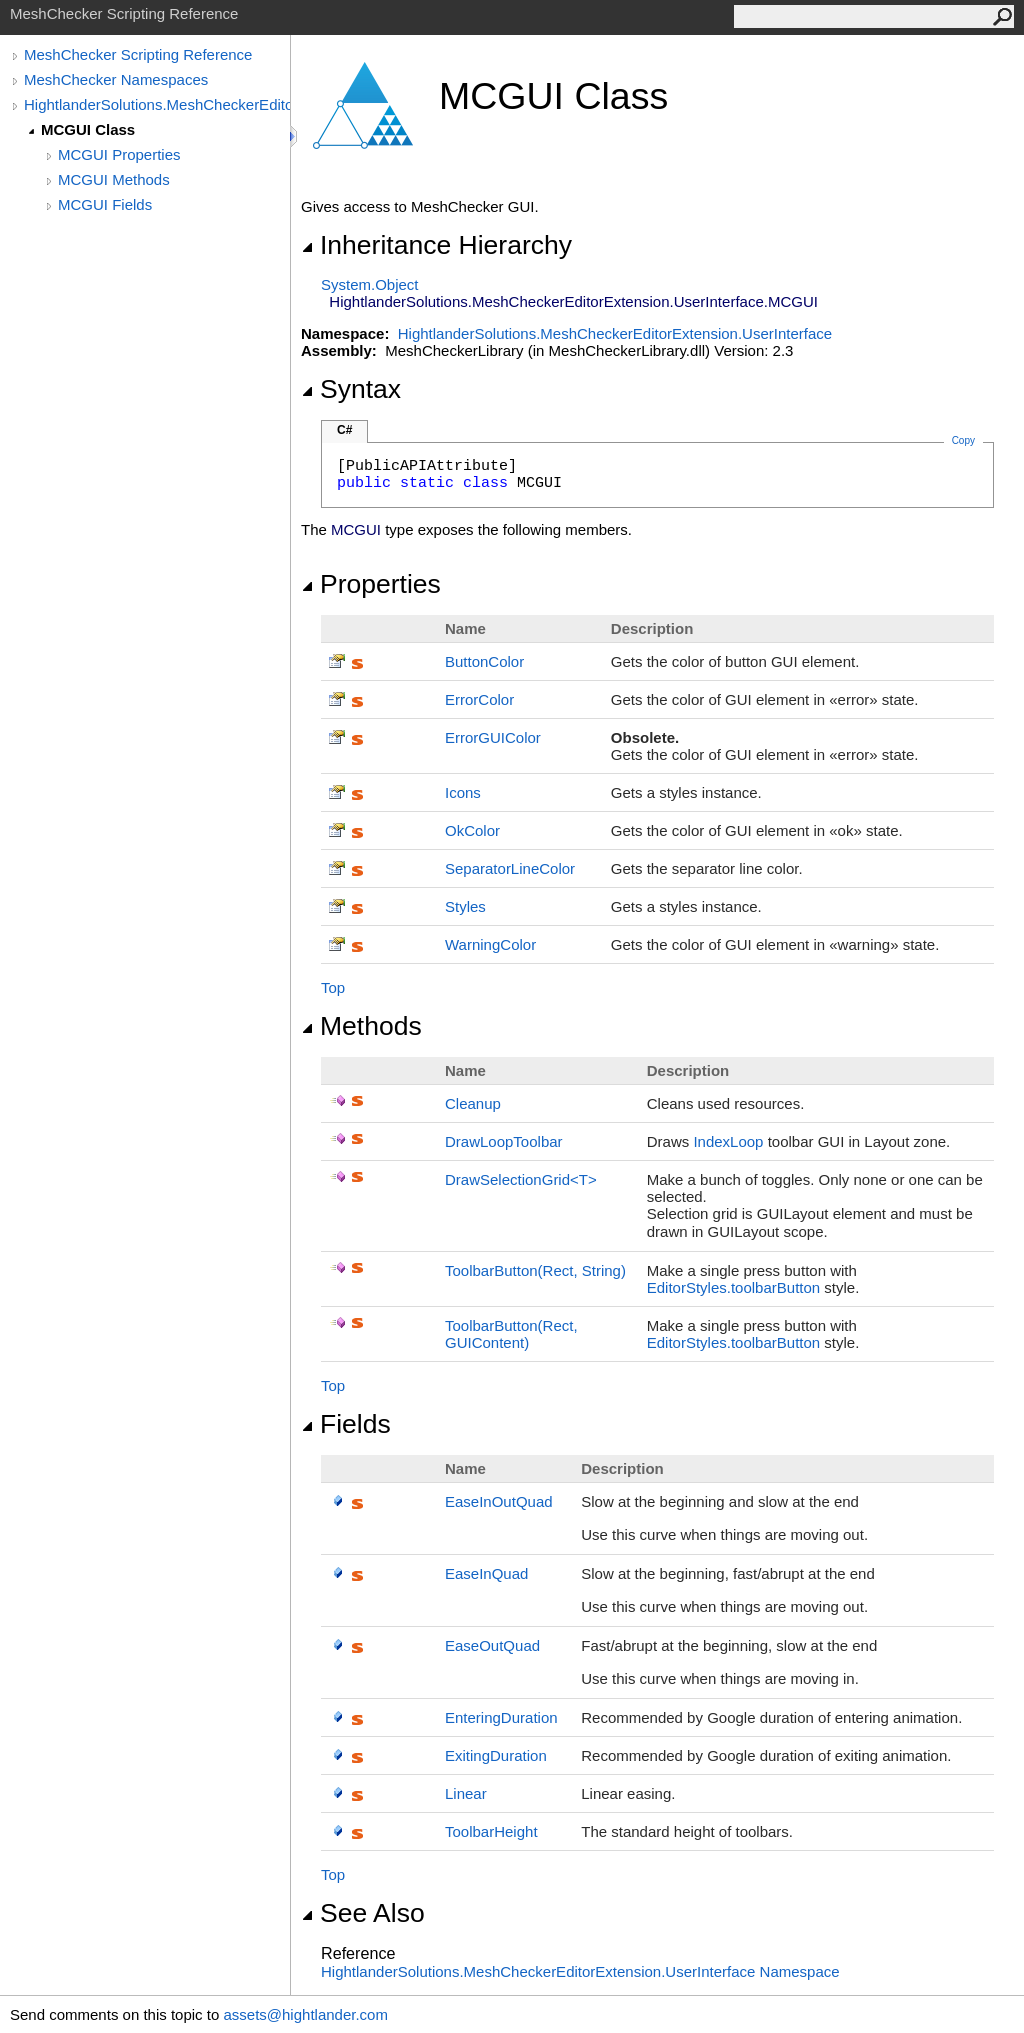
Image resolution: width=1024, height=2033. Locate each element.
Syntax (351, 389)
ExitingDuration (496, 1755)
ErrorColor (479, 699)
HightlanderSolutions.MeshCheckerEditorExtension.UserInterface (157, 104)
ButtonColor (484, 661)
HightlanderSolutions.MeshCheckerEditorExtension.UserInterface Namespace (580, 1971)
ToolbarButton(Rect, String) (535, 1270)
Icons (463, 792)
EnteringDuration (501, 1717)
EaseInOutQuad (499, 1501)
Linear (466, 1793)
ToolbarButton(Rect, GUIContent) (511, 1334)
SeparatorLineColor (510, 868)
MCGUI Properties (119, 154)
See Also (363, 1913)
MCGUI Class (88, 129)
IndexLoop (728, 1141)
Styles (465, 906)
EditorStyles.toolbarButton (733, 1287)
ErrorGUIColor (493, 737)
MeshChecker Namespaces (116, 79)
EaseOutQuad (492, 1645)
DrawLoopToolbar (504, 1141)
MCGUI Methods (114, 179)
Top (333, 987)
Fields (346, 1424)
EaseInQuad (486, 1573)
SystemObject (370, 284)
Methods (361, 1026)
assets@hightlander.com (305, 2014)
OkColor (472, 830)
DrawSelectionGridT (521, 1179)
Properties (371, 584)
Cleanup (473, 1103)
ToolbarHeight (491, 1831)
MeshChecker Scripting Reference (138, 54)
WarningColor (490, 944)
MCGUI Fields (105, 204)
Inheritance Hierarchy (436, 245)
